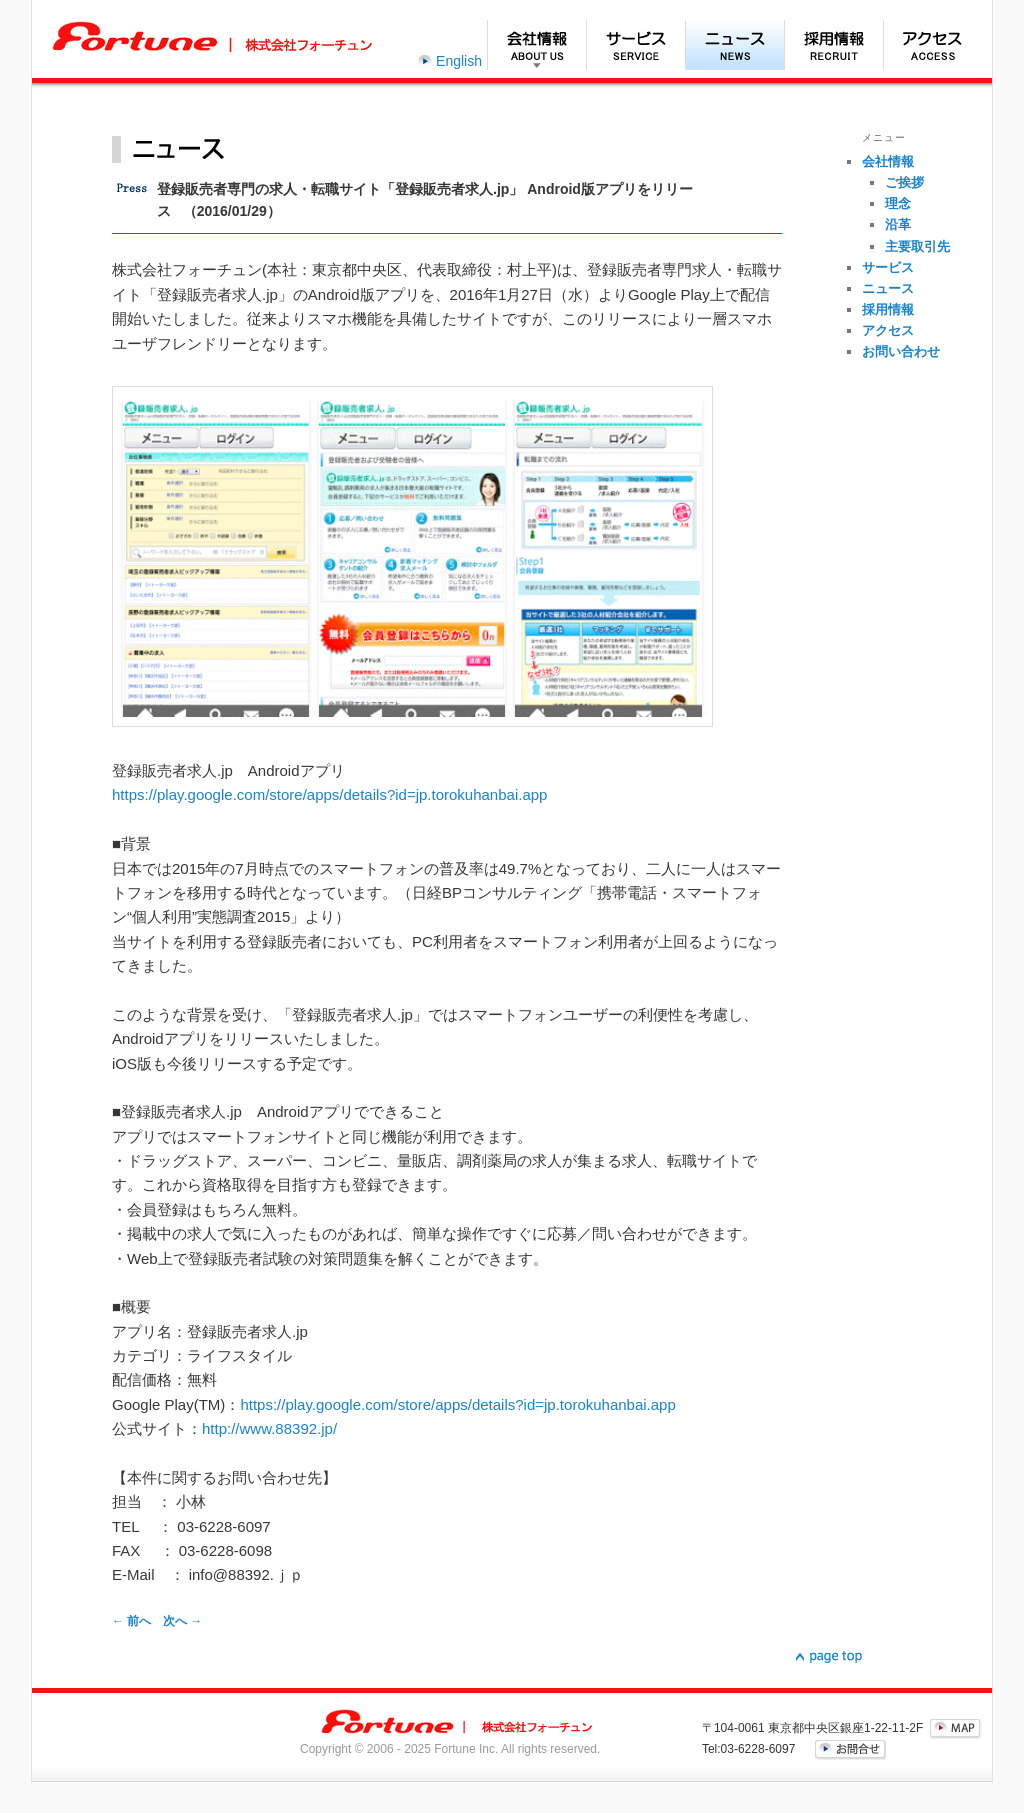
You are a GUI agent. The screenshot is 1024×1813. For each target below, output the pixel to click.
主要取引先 (917, 246)
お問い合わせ (901, 351)
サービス (635, 45)
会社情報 (536, 45)
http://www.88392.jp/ (269, 1428)
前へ (131, 1621)
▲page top (829, 1657)
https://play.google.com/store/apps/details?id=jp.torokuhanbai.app (329, 794)
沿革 (898, 224)
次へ (182, 1621)
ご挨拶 (904, 182)
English (459, 61)
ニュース (734, 45)
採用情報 (833, 45)
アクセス (932, 45)
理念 (898, 203)
